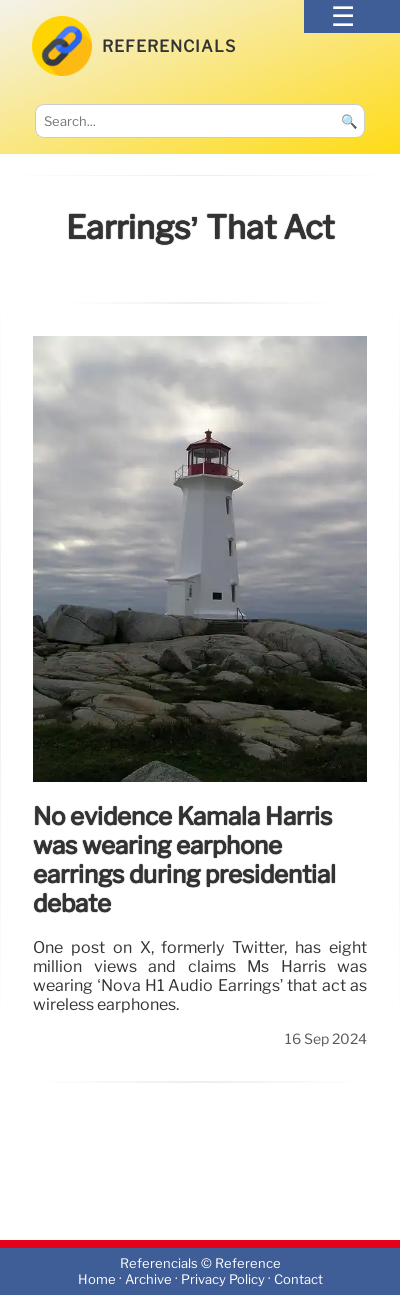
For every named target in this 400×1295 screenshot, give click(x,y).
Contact (298, 1279)
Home (97, 1279)
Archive (148, 1279)
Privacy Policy (223, 1279)
